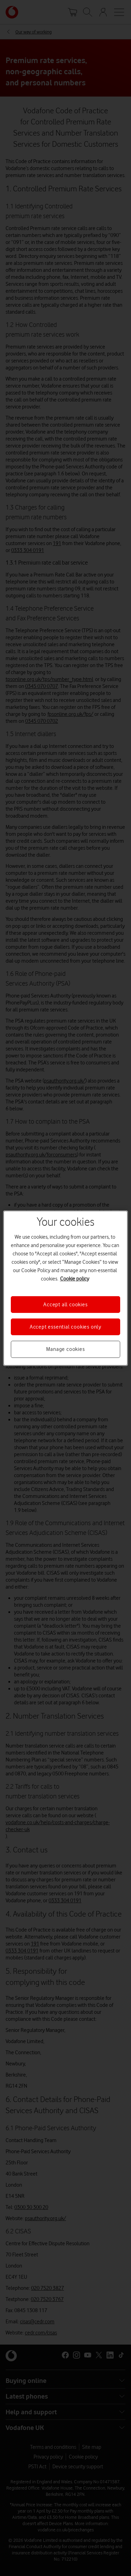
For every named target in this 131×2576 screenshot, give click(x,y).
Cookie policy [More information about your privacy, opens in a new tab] (74, 1278)
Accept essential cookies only (65, 1327)
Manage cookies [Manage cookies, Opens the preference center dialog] (65, 1349)
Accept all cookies (65, 1304)
